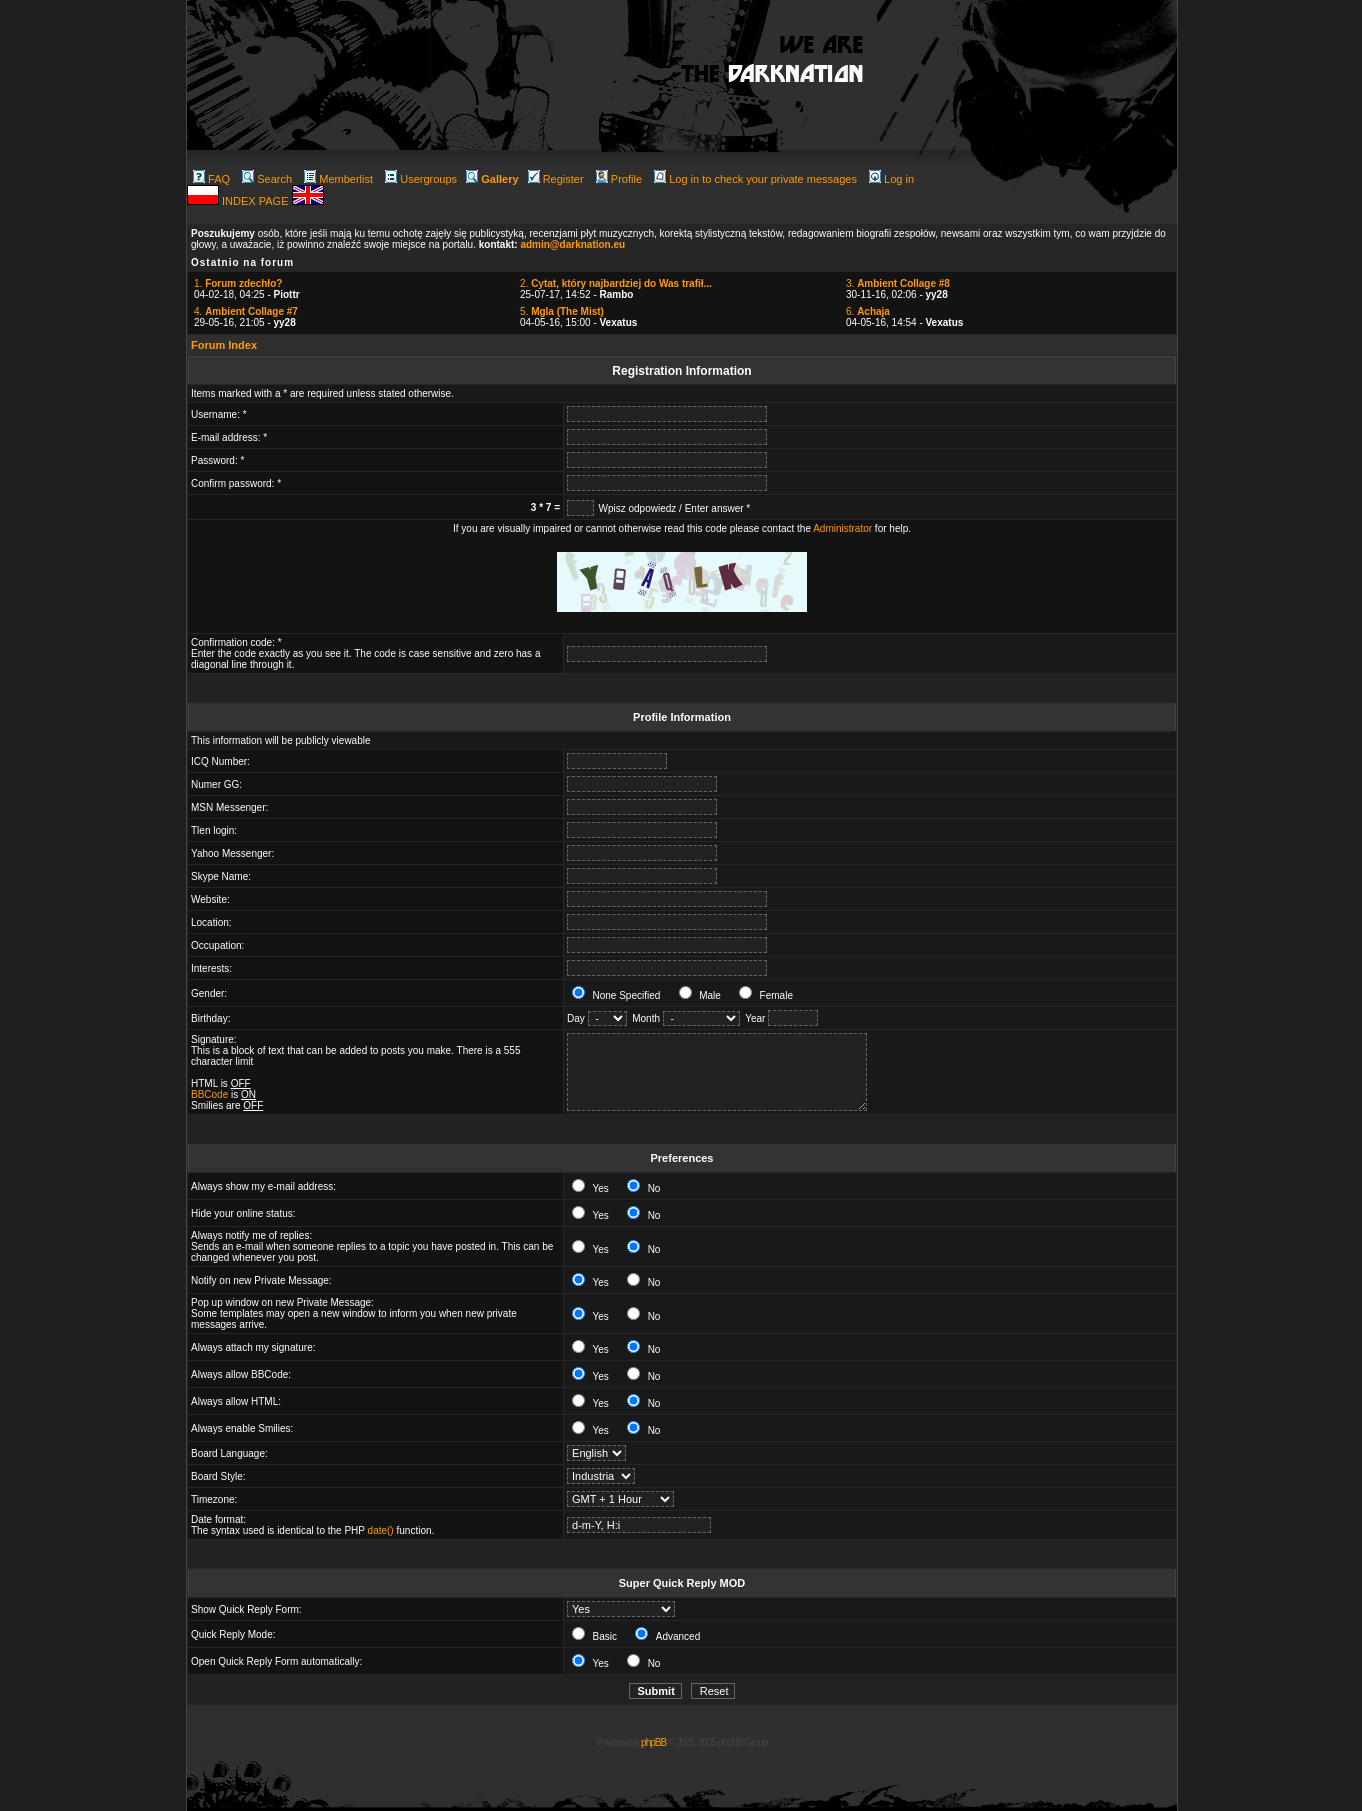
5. (562, 311)
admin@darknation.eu (572, 244)
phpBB (653, 1742)
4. (246, 311)
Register (556, 179)
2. (616, 283)
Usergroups (421, 179)
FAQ (211, 179)
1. (238, 283)
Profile (619, 179)
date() (381, 1530)
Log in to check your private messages (755, 179)
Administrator (842, 528)
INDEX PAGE (256, 201)
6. (868, 311)
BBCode (209, 1094)
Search (267, 179)
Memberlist (338, 179)
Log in (891, 179)
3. (898, 283)
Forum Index (224, 345)
